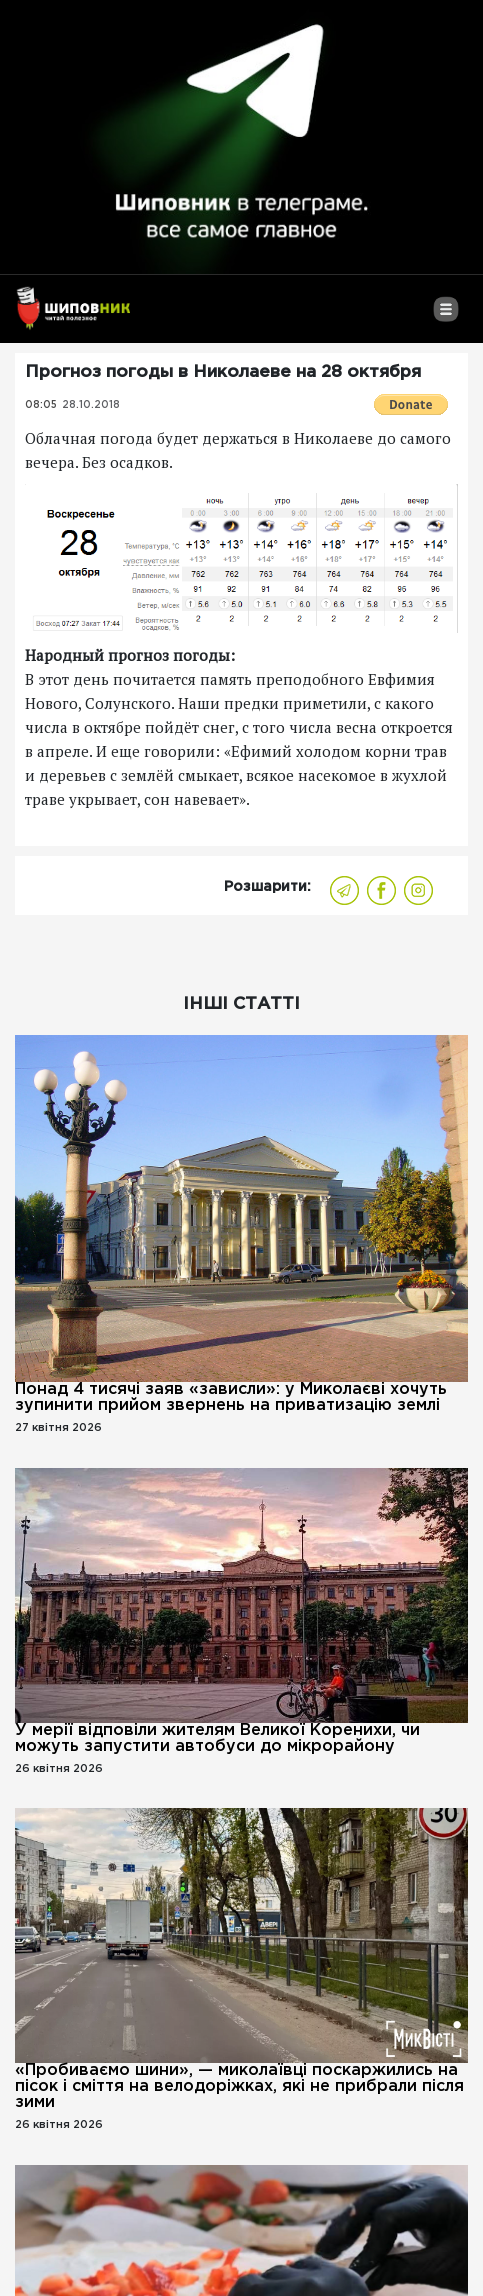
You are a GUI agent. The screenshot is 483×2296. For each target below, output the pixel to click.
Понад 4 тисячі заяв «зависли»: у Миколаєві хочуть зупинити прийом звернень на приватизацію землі (231, 1397)
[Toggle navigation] (445, 317)
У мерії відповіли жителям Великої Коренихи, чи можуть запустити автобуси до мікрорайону (217, 1738)
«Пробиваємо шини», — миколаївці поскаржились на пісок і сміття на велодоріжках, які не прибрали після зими (239, 2086)
